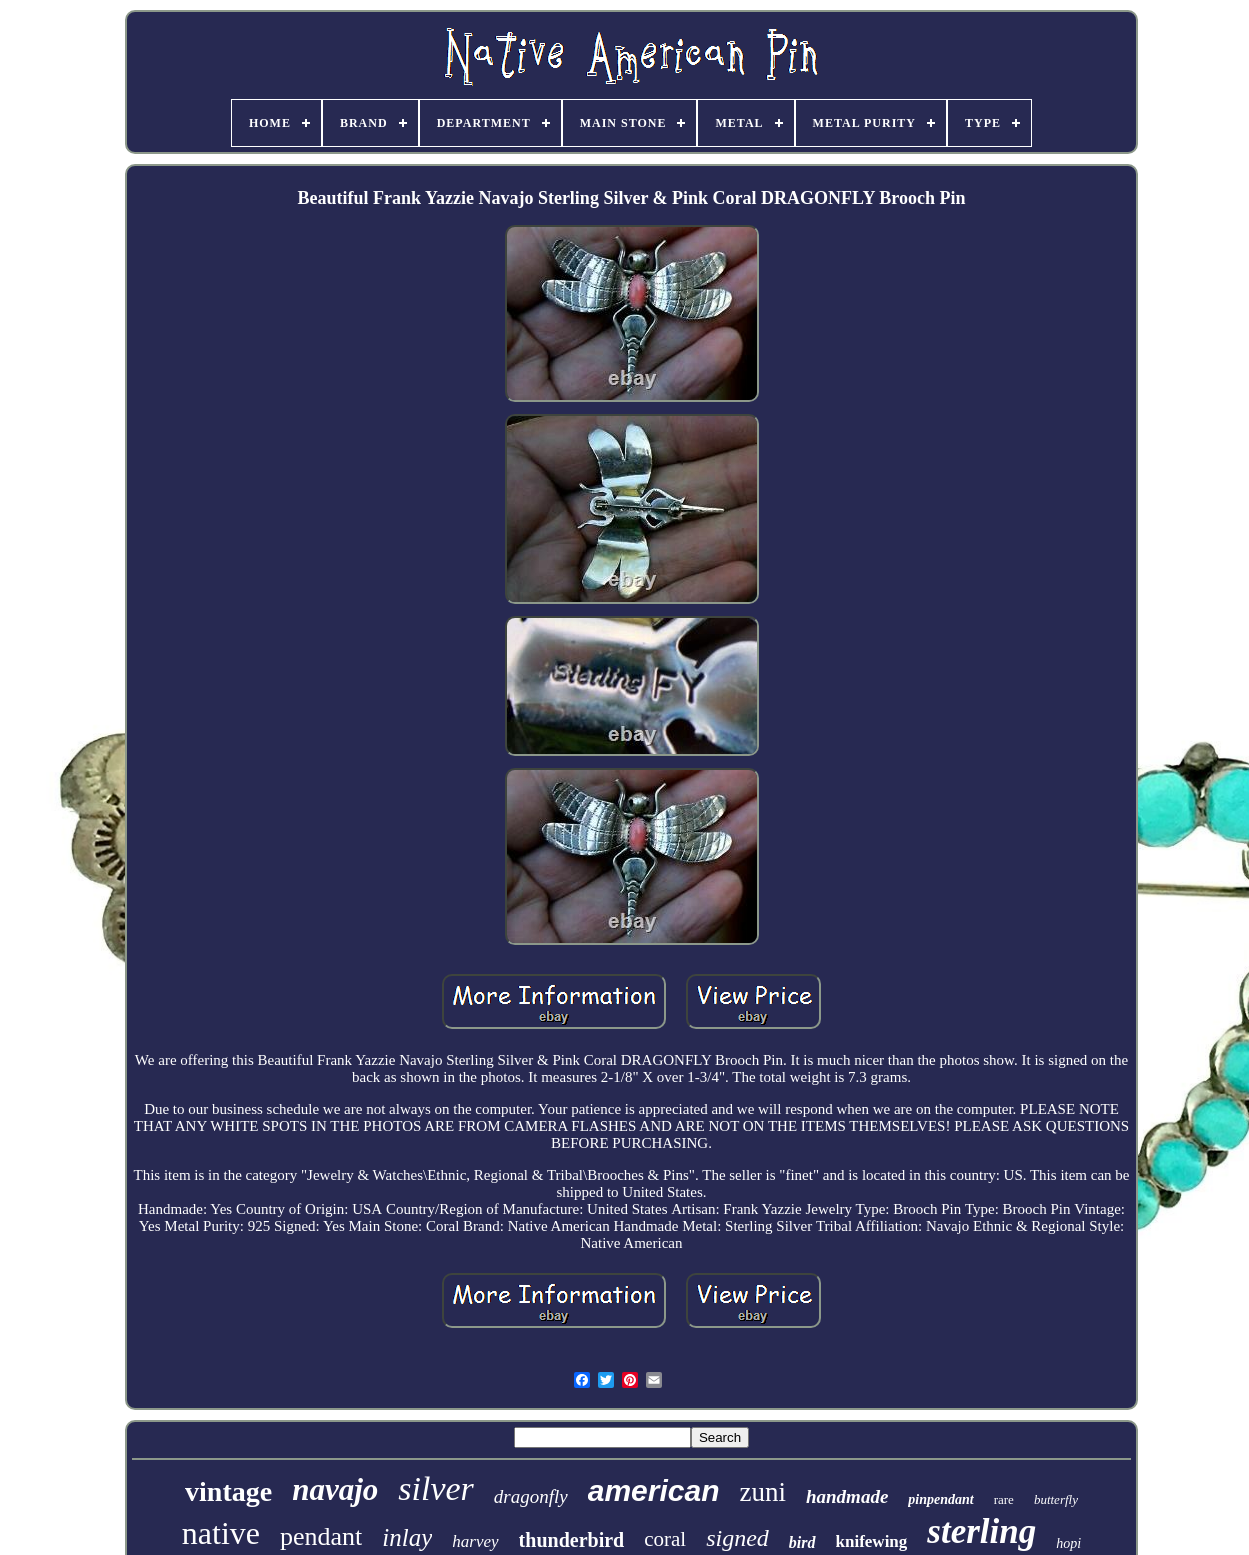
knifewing (872, 1541)
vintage (228, 1491)
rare (1004, 1499)
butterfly (1056, 1499)
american (654, 1490)
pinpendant (940, 1499)
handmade (847, 1496)
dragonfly (531, 1496)
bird (802, 1542)
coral (665, 1539)
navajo (335, 1489)
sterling (981, 1531)
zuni (762, 1492)
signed (737, 1538)
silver (436, 1488)
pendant (321, 1536)
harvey (475, 1541)
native (221, 1533)
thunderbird (572, 1540)
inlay (407, 1537)
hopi (1068, 1543)
